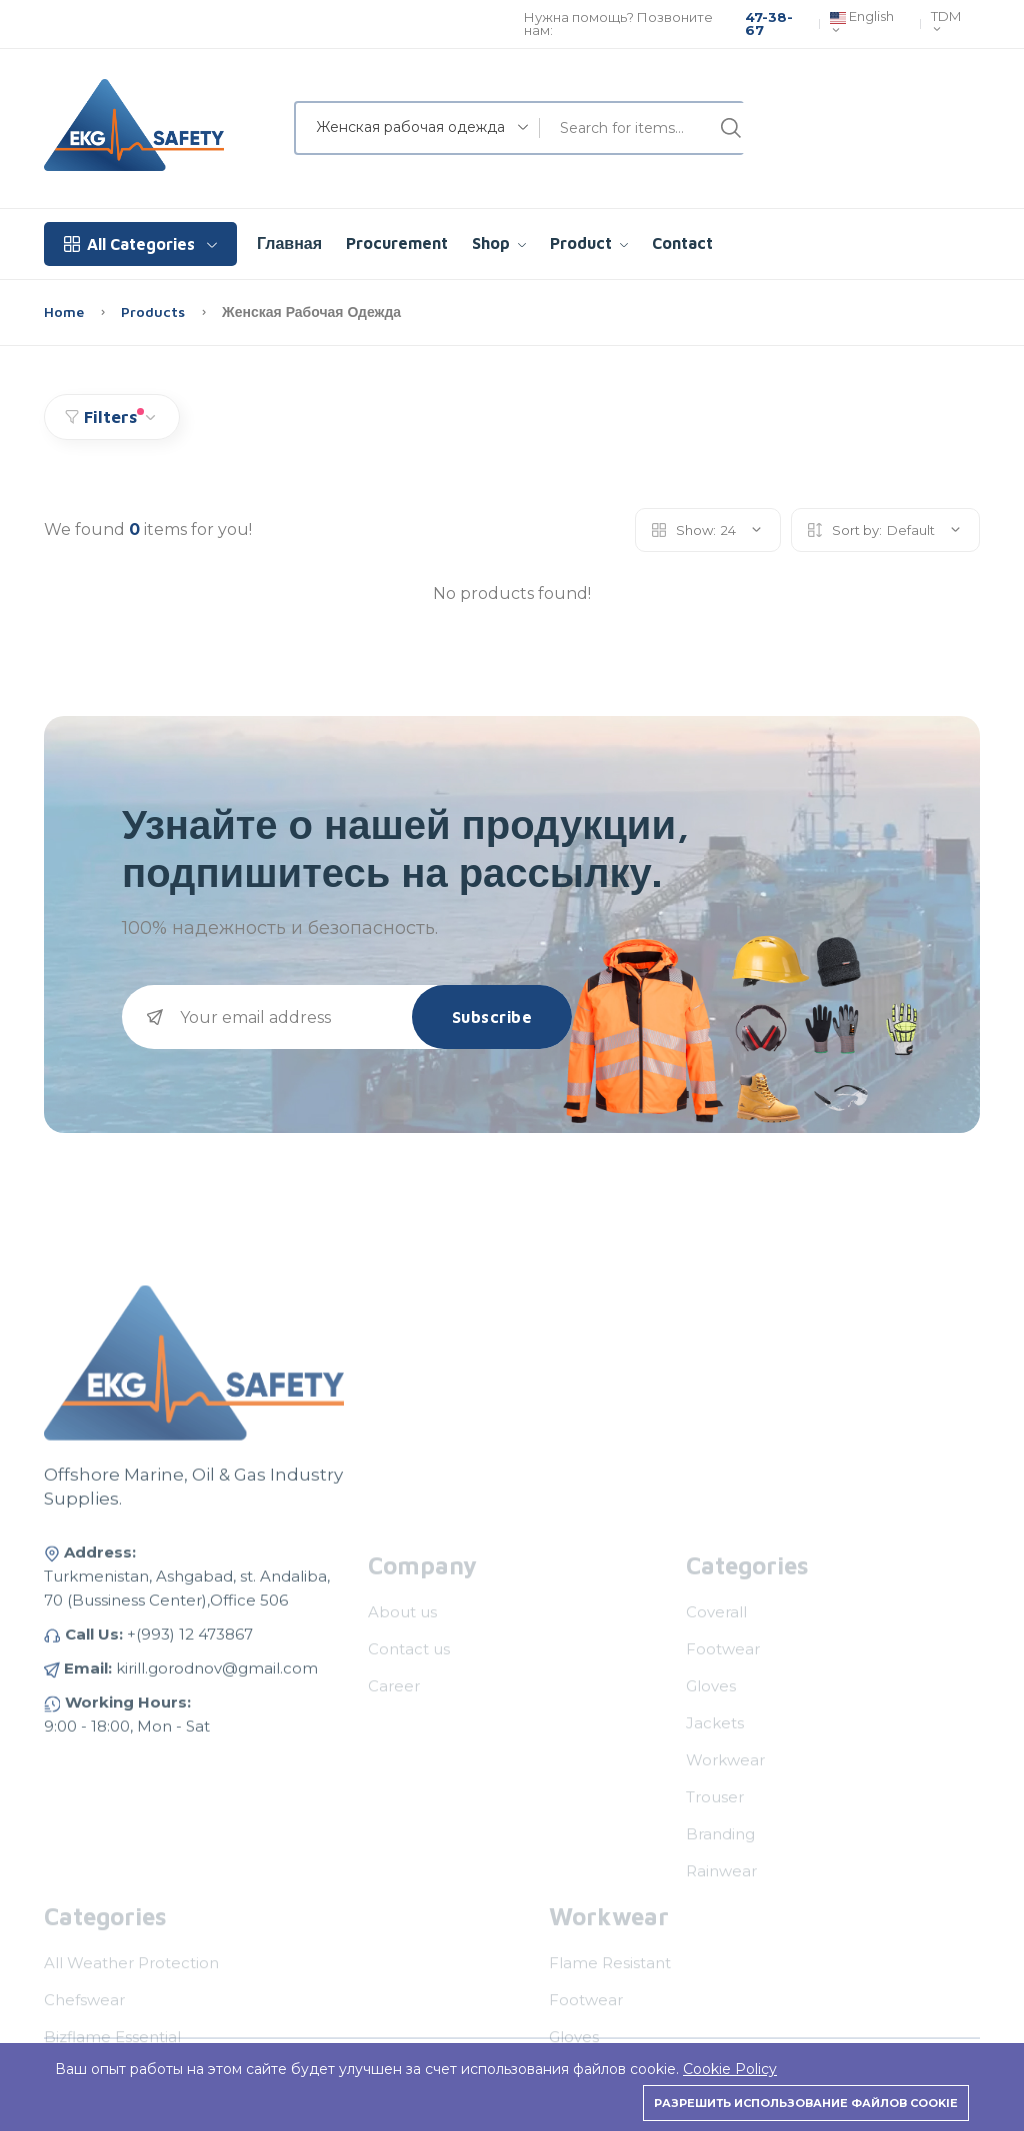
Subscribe (492, 1017)
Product (589, 243)
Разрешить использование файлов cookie (806, 2103)
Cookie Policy (730, 2069)
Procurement (397, 243)
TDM (946, 23)
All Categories (140, 244)
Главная (289, 243)
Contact (682, 243)
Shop (499, 243)
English (862, 24)
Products (155, 311)
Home (66, 311)
